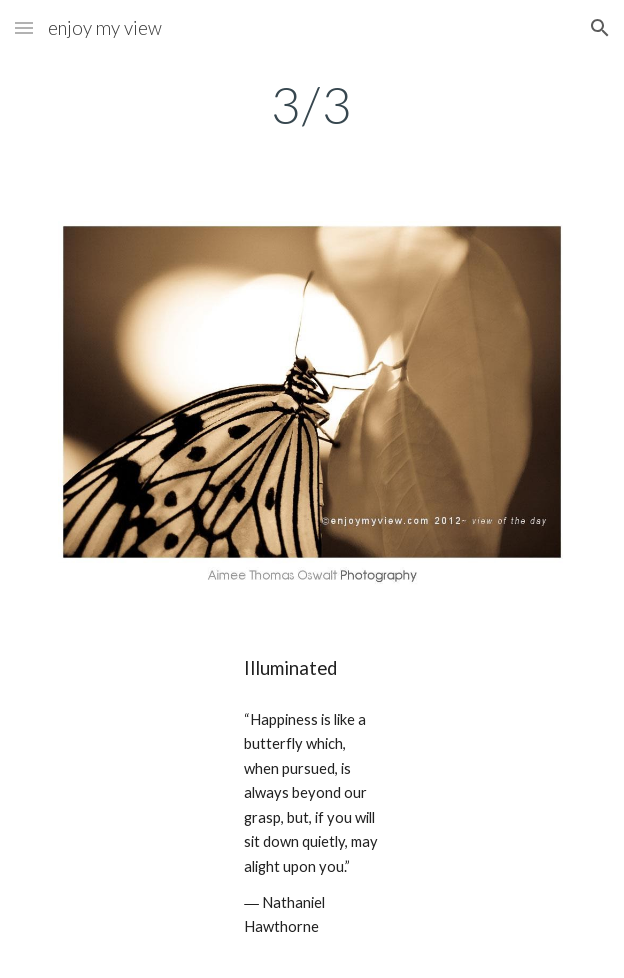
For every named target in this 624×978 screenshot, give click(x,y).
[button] (24, 27)
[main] (311, 105)
